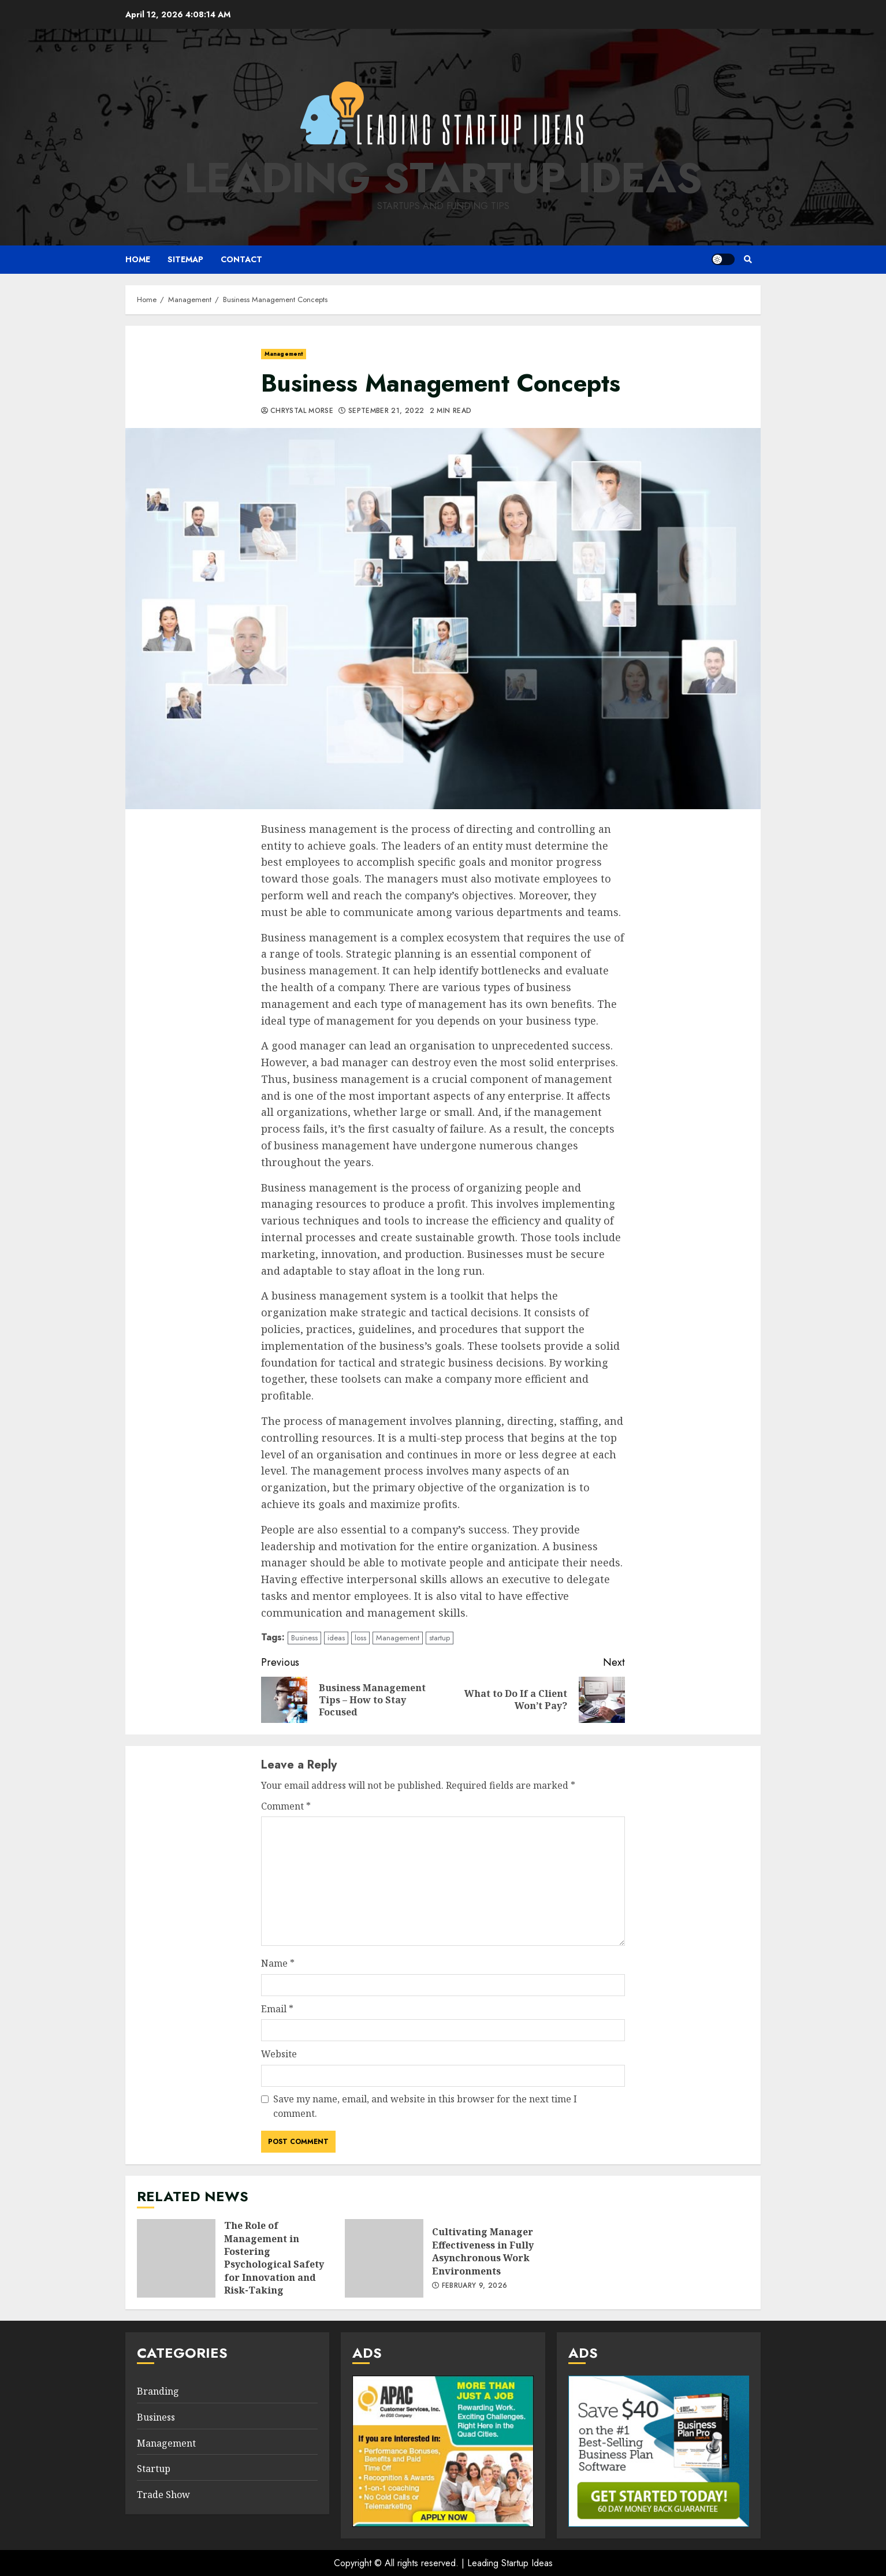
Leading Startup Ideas (443, 178)
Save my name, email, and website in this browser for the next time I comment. (425, 2106)
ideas (336, 1637)
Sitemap (185, 259)
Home (137, 259)
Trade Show (163, 2494)
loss (360, 1637)
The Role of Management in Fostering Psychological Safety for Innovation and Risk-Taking (176, 2258)
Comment (286, 1806)
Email (277, 2008)
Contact (241, 259)
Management (284, 353)
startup (439, 1637)
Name (278, 1963)
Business (304, 1637)
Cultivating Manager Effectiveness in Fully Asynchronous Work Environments (384, 2258)
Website (279, 2054)
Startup (153, 2468)
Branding (158, 2391)
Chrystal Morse (301, 411)
